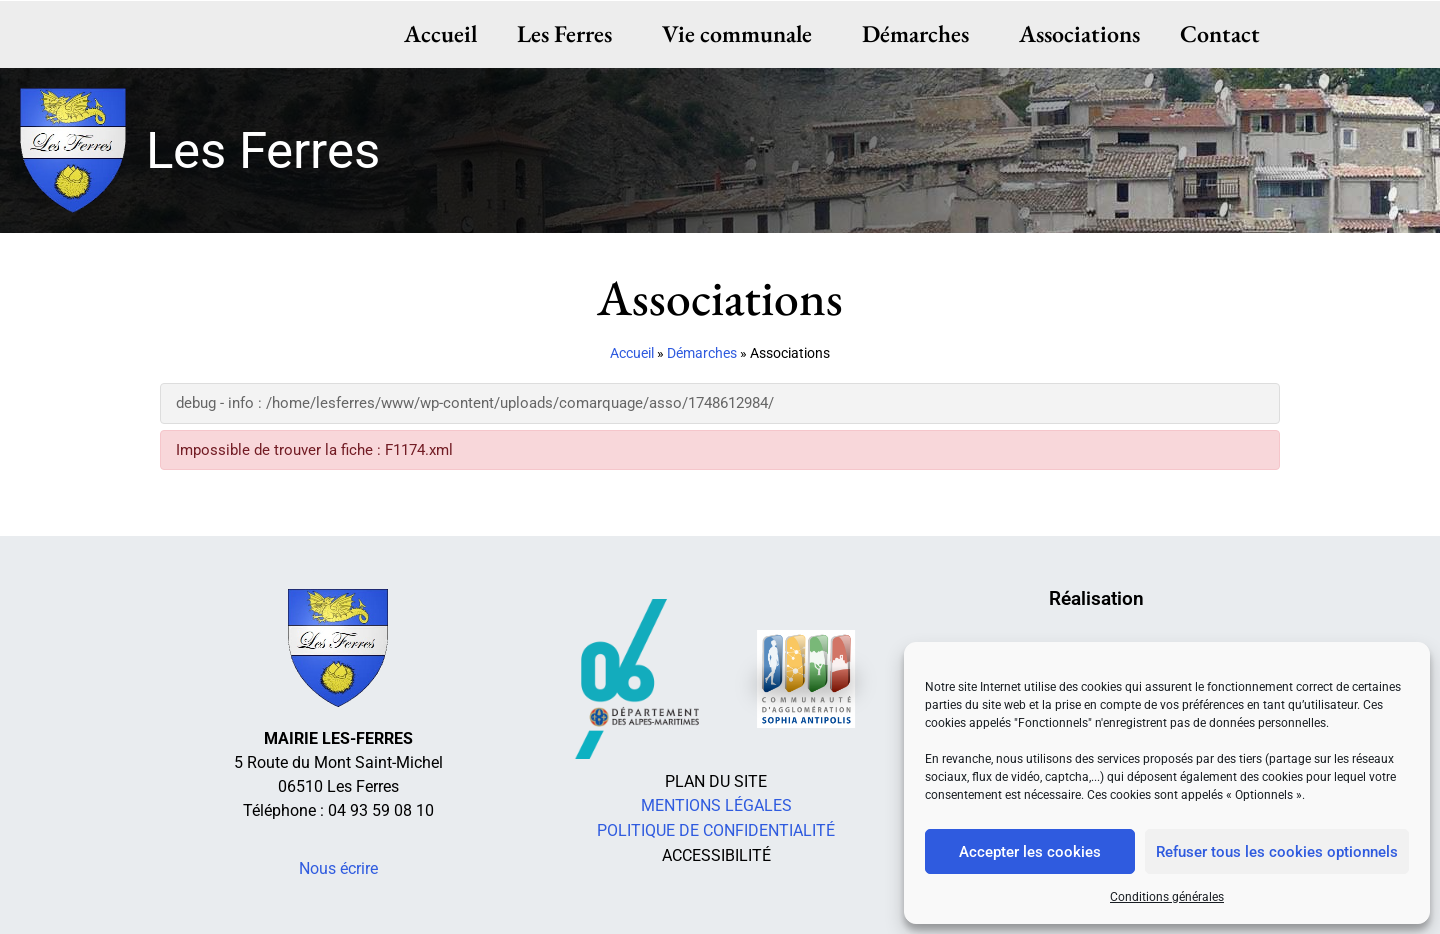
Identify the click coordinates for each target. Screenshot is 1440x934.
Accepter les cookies (1030, 852)
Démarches (920, 33)
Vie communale (742, 33)
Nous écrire (338, 868)
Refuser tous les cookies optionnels (1277, 852)
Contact (1220, 33)
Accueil (440, 33)
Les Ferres (569, 33)
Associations (1079, 33)
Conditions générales (1167, 897)
